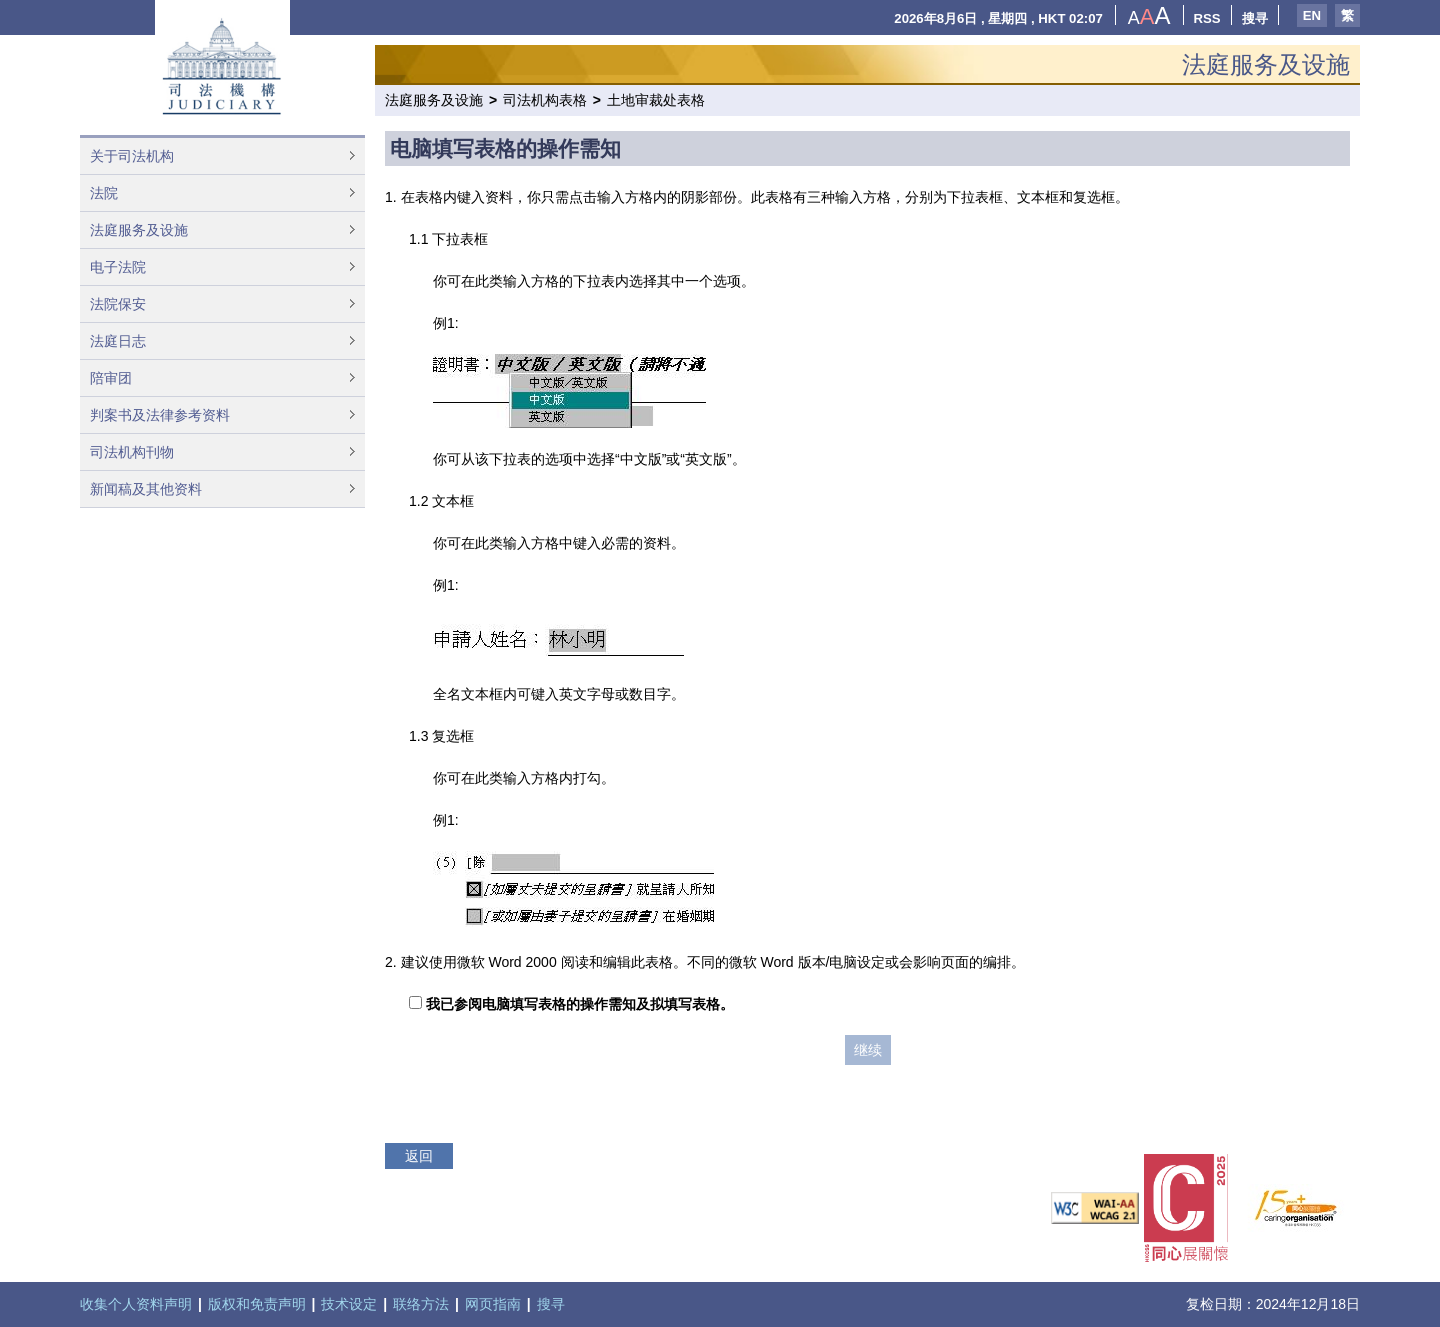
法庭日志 (118, 341)
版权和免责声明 (257, 1304)
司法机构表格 (545, 100)
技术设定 (349, 1304)
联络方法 (421, 1304)
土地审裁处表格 (656, 100)
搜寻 (1255, 18)
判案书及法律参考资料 (160, 415)
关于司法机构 (132, 156)
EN (1312, 15)
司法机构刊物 (132, 452)
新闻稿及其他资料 (146, 489)
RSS (1207, 18)
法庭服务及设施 (139, 230)
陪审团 (111, 378)
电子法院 (118, 267)
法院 (104, 193)
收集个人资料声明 (136, 1304)
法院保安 (118, 304)
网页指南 (493, 1304)
